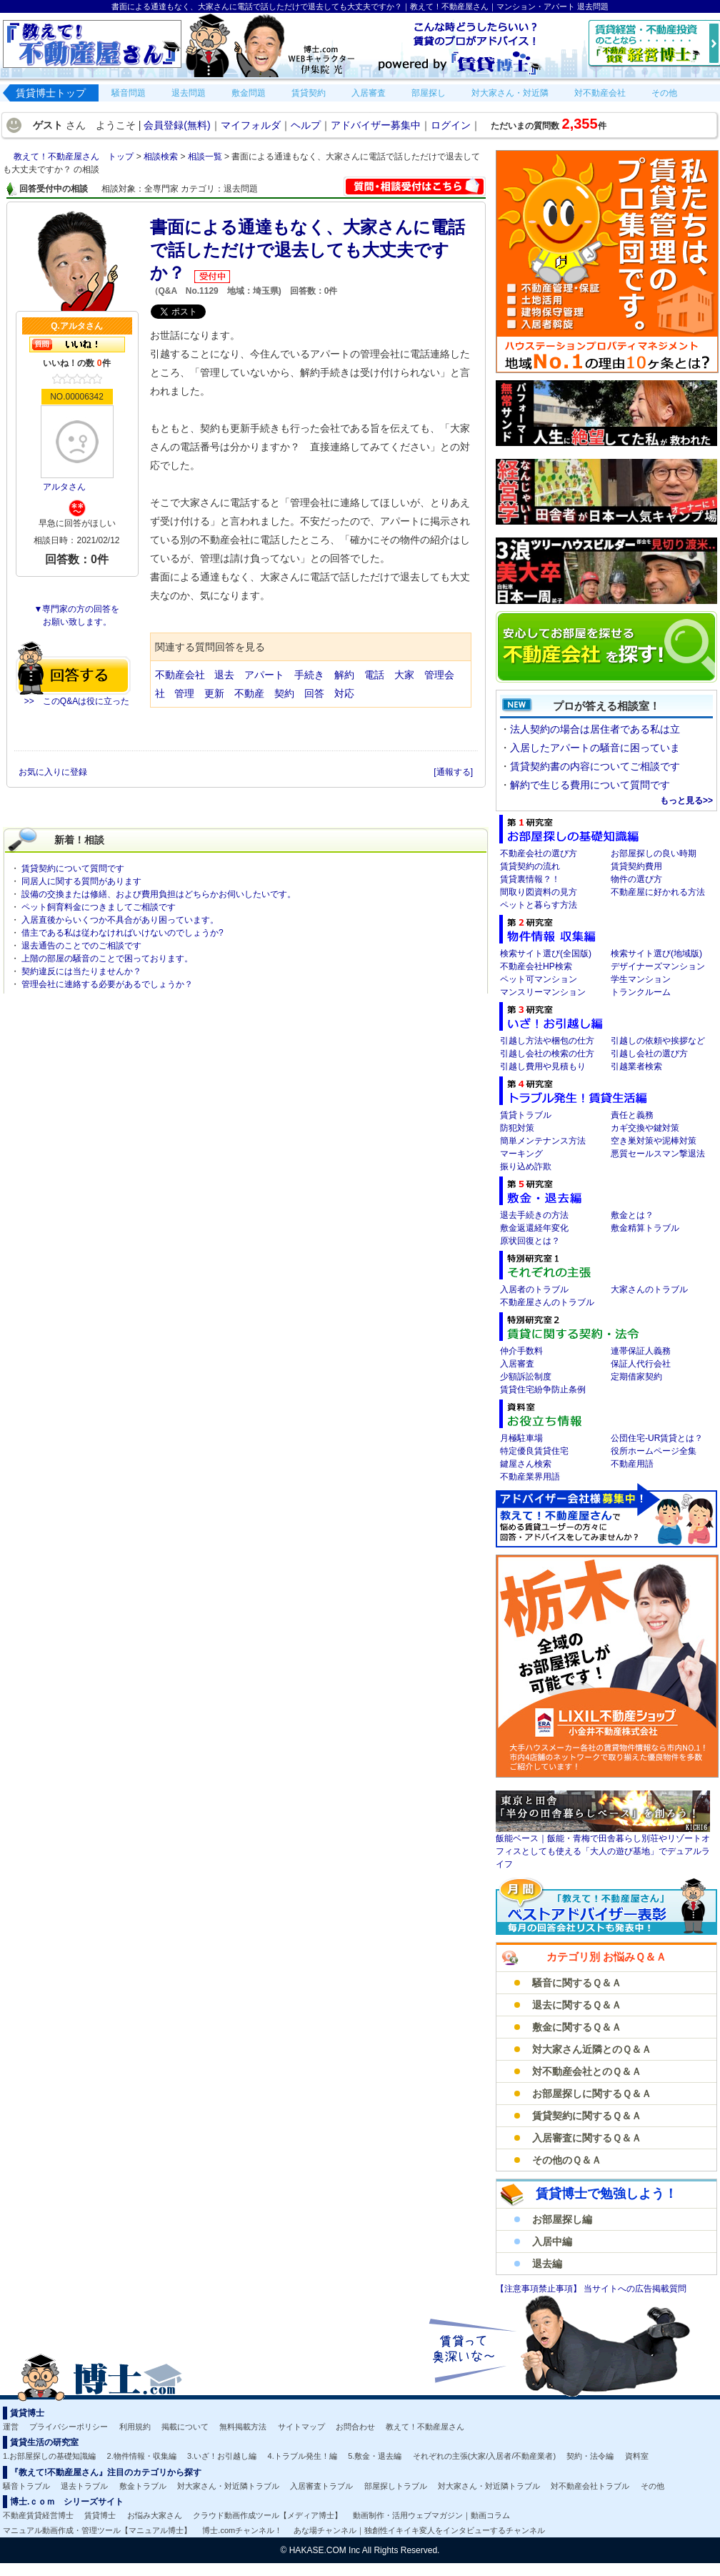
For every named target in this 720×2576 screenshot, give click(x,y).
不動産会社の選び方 (538, 853)
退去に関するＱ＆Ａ (576, 2005)
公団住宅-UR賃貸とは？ (657, 1438)
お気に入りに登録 (54, 772)
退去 (224, 674)
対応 (344, 693)
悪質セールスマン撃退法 (658, 1154)
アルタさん (64, 487)
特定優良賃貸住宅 (534, 1451)
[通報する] (453, 772)
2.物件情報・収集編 (141, 2456)
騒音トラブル (26, 2486)
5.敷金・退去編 (374, 2456)
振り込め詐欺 (525, 1166)
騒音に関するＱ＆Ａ (576, 1982)
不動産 (249, 693)
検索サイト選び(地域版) (656, 953)
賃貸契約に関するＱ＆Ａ (586, 2115)
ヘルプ (306, 125)
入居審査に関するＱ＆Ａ (586, 2138)
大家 (404, 674)
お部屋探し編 (562, 2219)
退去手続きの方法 (534, 1215)
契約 (284, 693)
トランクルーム (641, 992)
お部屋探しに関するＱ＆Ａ (591, 2093)
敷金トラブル (142, 2486)
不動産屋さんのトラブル (547, 1302)
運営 (11, 2426)
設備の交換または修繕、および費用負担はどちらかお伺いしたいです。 (158, 894)
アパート (264, 674)
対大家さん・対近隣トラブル (228, 2486)
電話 (374, 674)
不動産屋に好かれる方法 (658, 892)
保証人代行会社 (641, 1364)
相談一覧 (206, 157)
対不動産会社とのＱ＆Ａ (586, 2071)
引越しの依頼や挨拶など (658, 1041)
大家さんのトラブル (649, 1289)
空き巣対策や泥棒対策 (653, 1141)
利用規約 (135, 2426)
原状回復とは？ (530, 1241)
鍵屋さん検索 (525, 1464)
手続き (309, 674)
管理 (184, 693)
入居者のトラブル (534, 1289)
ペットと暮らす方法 (538, 905)
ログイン (451, 125)
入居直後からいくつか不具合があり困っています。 (120, 920)
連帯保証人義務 (641, 1351)
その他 (652, 2486)
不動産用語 (632, 1464)
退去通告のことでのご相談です (81, 946)
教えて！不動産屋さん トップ (75, 157)
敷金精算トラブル (645, 1228)
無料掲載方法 (242, 2426)
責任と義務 (632, 1115)
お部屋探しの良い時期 (653, 853)
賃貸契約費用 (636, 866)
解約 (344, 674)
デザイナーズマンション (658, 966)
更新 (214, 693)
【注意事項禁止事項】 (540, 2289)
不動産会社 (180, 674)
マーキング (521, 1154)
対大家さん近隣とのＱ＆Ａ (591, 2049)
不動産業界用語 (530, 1477)
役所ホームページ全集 (653, 1451)
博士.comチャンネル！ (242, 2530)
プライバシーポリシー (68, 2426)
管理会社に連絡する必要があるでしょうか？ (107, 984)
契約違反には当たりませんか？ (81, 971)
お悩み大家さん (154, 2515)
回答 (314, 693)
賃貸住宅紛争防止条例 (543, 1389)
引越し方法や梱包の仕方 (547, 1041)
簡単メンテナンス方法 (543, 1141)
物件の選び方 (636, 879)
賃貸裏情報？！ (530, 879)
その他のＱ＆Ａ (566, 2160)
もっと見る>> (686, 801)
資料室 (637, 2456)
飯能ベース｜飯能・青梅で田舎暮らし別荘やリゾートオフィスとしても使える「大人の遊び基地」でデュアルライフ (603, 1851)
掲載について (185, 2426)
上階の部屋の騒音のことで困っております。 (107, 958)
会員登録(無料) (177, 125)
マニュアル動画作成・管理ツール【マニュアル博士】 (97, 2530)
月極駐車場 (521, 1438)
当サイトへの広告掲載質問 (635, 2289)
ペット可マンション (538, 979)
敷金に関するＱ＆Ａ (576, 2027)
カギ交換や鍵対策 (645, 1128)
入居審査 (517, 1364)
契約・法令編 (590, 2456)
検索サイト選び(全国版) (545, 953)
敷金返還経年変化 (534, 1228)
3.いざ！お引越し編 (221, 2456)
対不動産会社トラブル (590, 2486)
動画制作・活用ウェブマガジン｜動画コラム (431, 2515)
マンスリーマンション (543, 992)
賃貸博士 (100, 2515)
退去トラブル (84, 2486)
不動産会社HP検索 (536, 966)
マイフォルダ (251, 125)
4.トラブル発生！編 (302, 2456)
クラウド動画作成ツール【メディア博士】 (267, 2515)
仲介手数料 (521, 1351)
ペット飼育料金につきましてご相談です (98, 907)
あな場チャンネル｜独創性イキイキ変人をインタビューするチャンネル (419, 2530)
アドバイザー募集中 (376, 125)
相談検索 (162, 157)
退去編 (547, 2263)
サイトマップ (301, 2426)
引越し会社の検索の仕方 (547, 1054)
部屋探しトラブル (395, 2486)
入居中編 (552, 2241)
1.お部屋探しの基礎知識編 (49, 2456)
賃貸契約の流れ (530, 866)
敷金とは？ (632, 1215)
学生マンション (641, 979)
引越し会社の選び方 (649, 1054)
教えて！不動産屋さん (425, 2426)
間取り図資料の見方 (538, 892)
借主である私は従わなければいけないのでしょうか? (122, 933)
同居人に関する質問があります (81, 881)
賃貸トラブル (525, 1115)
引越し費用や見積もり (543, 1066)
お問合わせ (355, 2426)
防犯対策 (517, 1128)
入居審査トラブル (321, 2486)
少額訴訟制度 (525, 1377)
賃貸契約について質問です (72, 868)
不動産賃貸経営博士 (38, 2515)
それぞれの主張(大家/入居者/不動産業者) (484, 2456)
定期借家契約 (636, 1377)
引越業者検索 (636, 1066)
